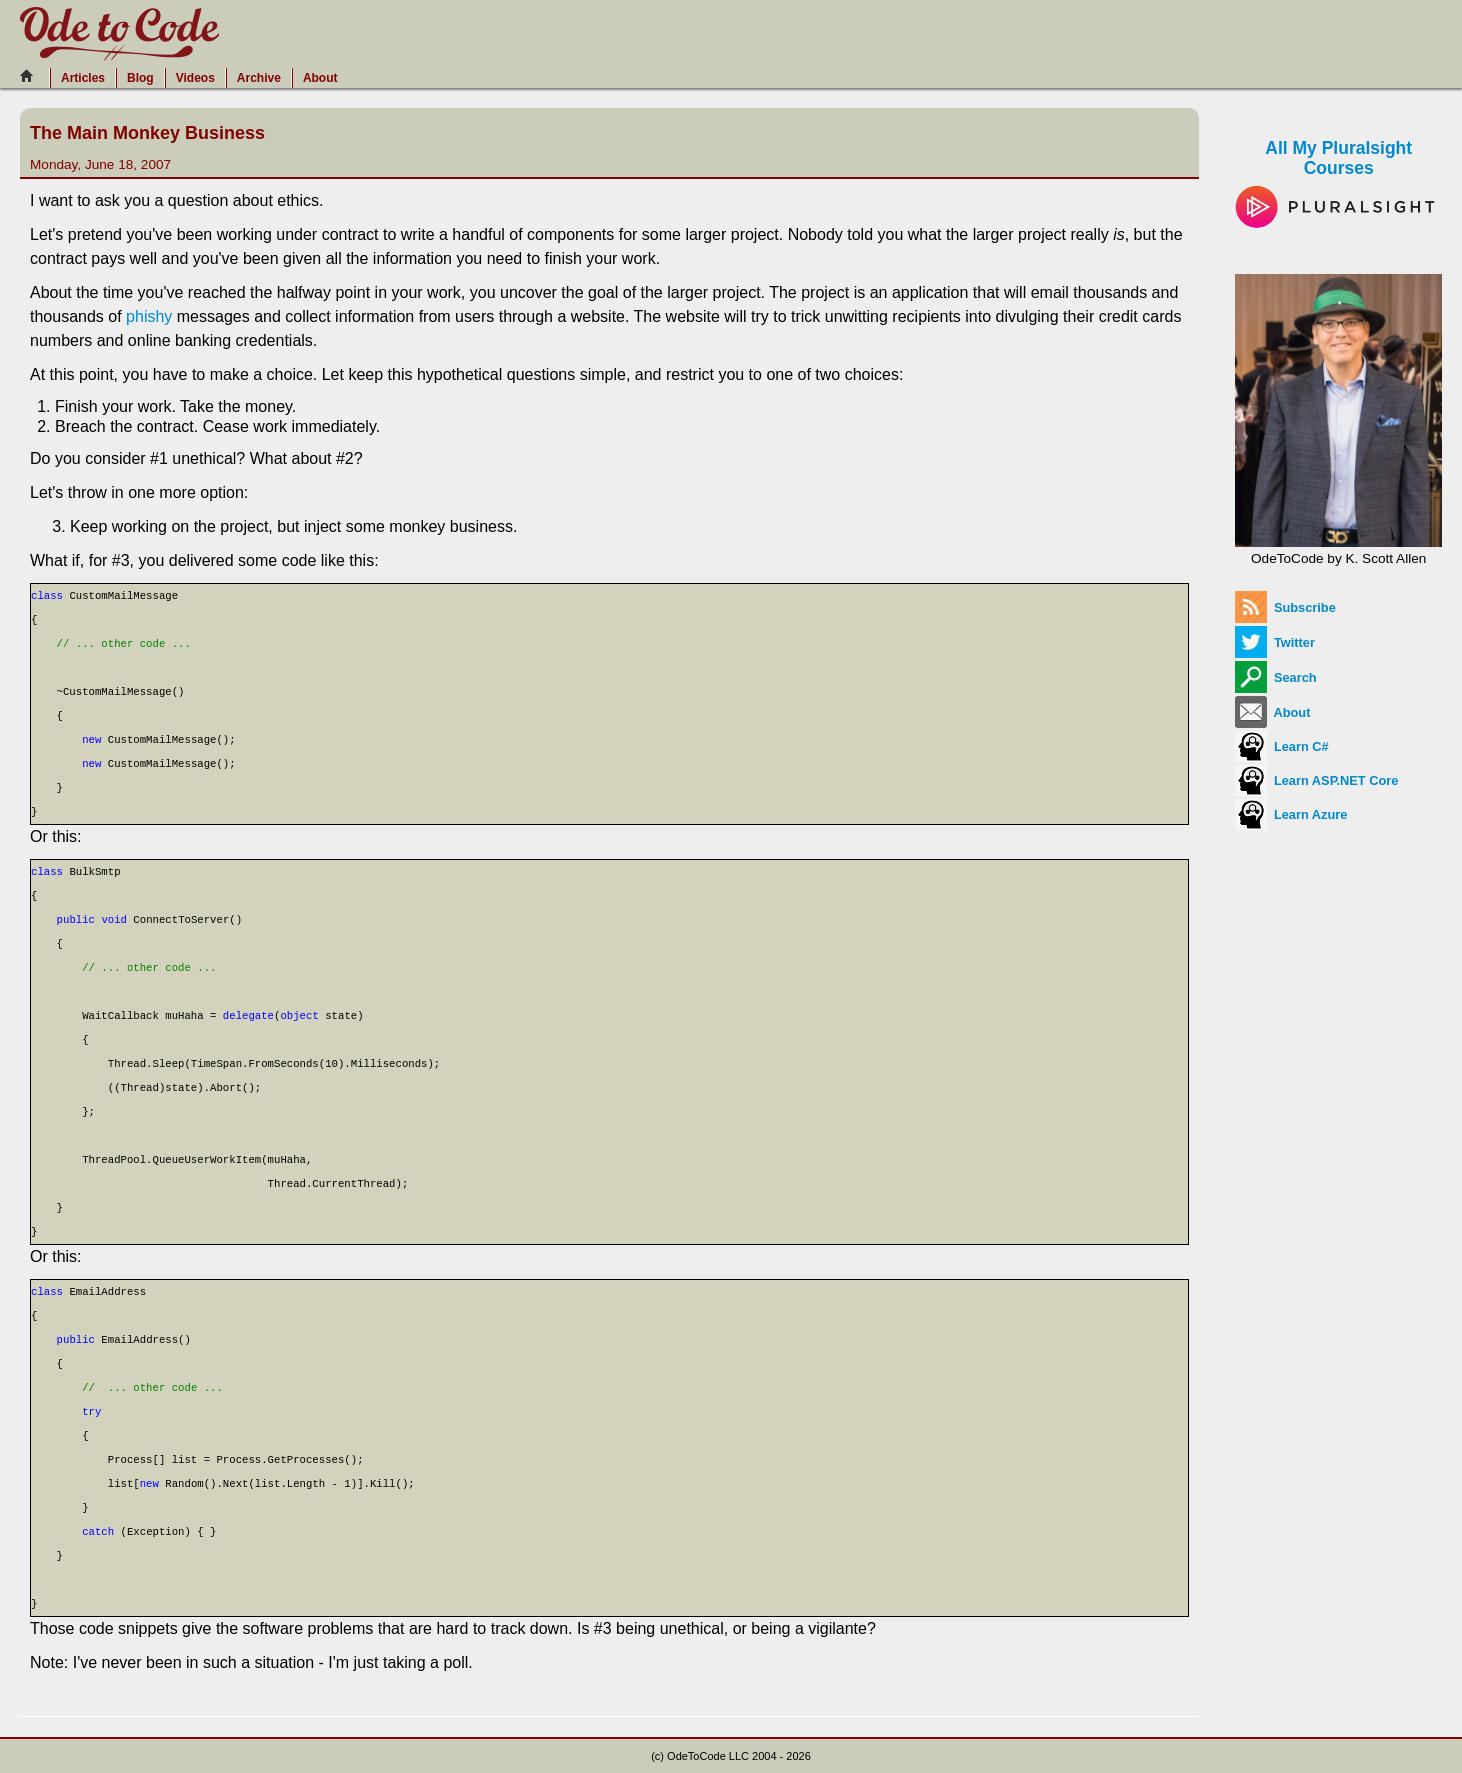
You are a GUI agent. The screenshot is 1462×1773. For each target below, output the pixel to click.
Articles (83, 78)
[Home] (32, 76)
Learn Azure (1291, 814)
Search (1275, 677)
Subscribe (1285, 607)
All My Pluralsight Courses (1338, 176)
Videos (195, 78)
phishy (149, 316)
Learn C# (1281, 746)
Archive (259, 78)
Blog (140, 78)
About (320, 78)
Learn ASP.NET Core (1316, 780)
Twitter (1275, 642)
